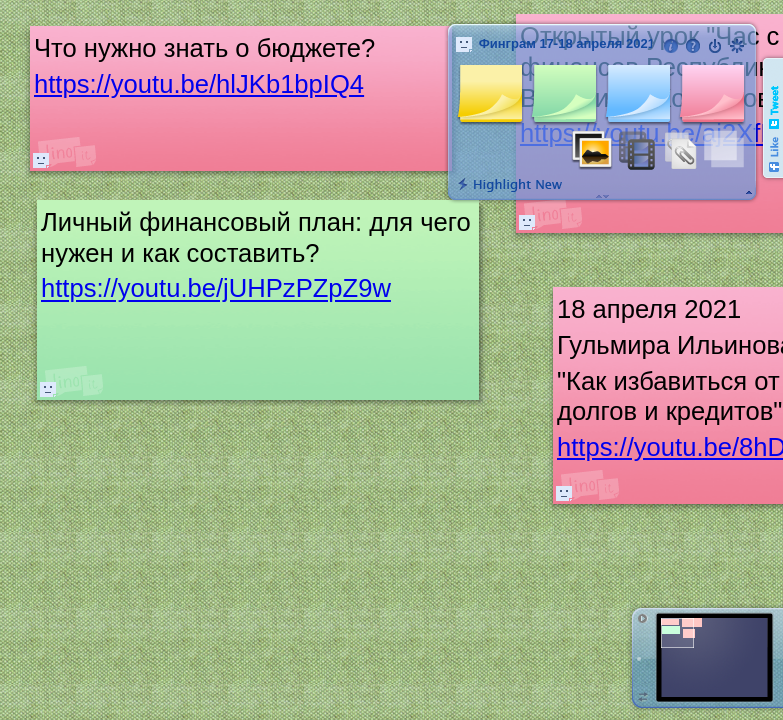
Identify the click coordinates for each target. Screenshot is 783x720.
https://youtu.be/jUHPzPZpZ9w (216, 289)
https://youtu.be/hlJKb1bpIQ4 (199, 84)
